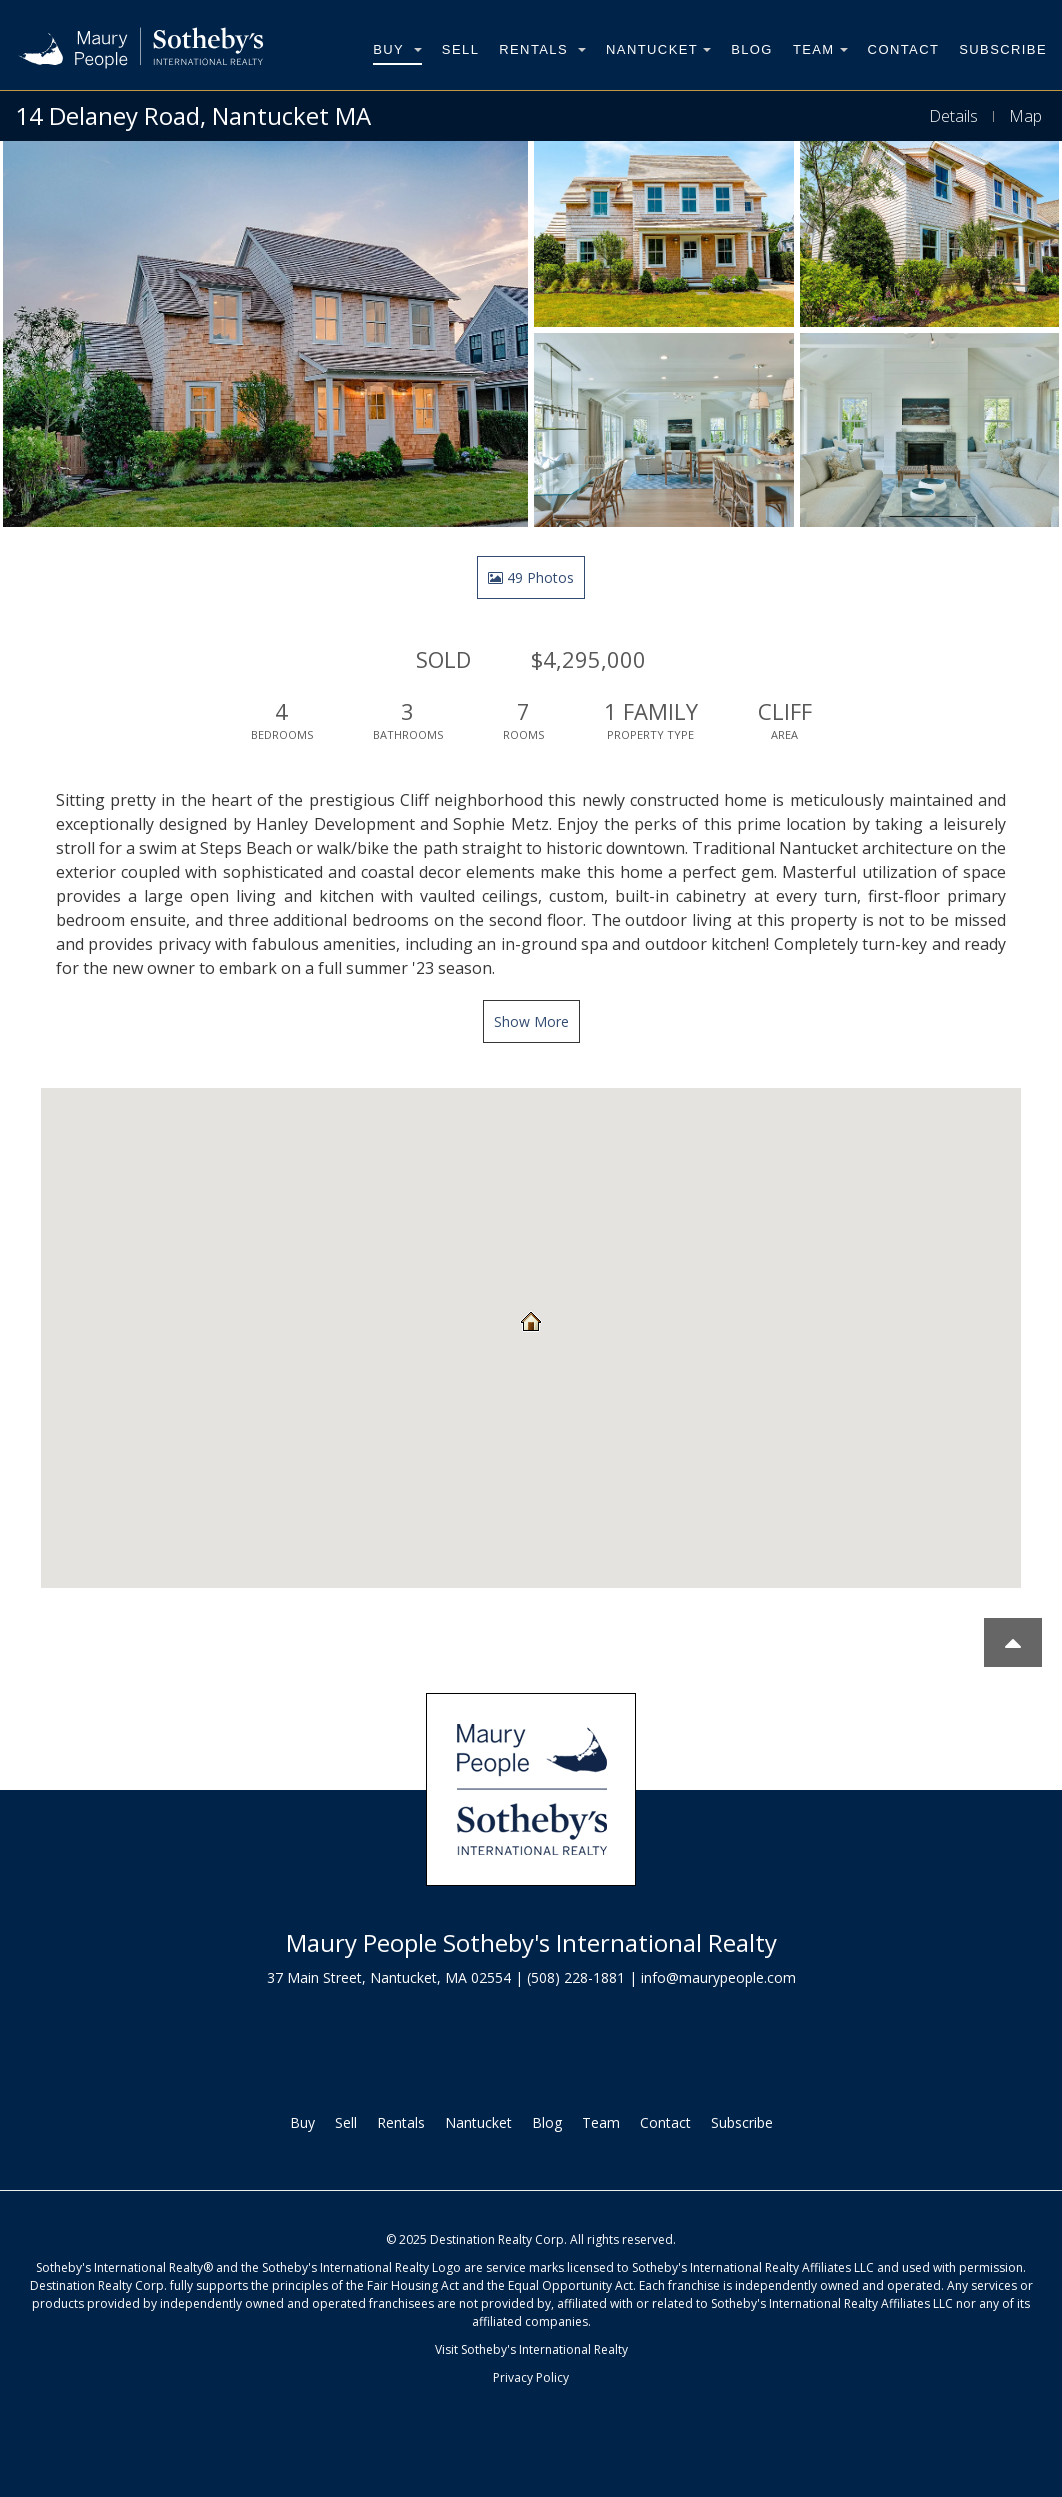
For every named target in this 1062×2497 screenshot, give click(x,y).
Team (820, 49)
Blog (752, 49)
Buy (397, 49)
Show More (531, 1021)
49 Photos (531, 577)
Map (1025, 116)
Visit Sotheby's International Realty (531, 2349)
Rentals (542, 49)
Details (953, 116)
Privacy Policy (531, 2377)
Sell (460, 49)
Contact (904, 49)
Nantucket (658, 49)
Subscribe (1003, 49)
